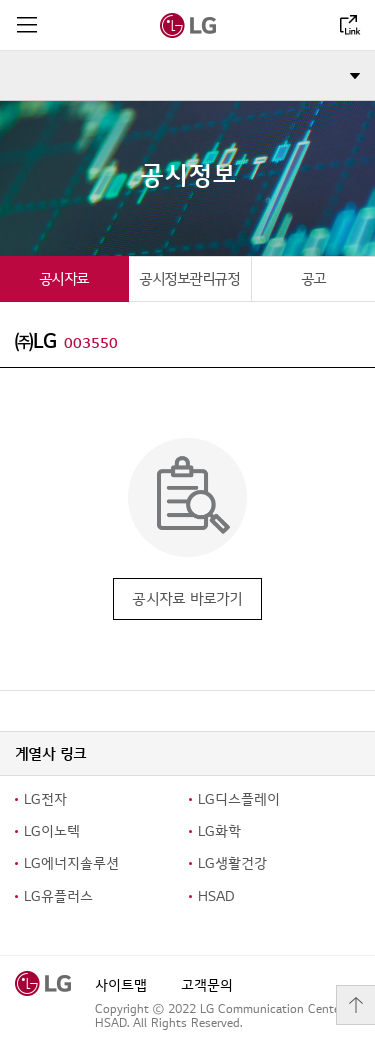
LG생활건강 (232, 863)
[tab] (64, 278)
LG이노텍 (52, 831)
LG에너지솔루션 (71, 863)
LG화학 (219, 831)
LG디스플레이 (239, 799)
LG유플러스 (58, 896)
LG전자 (45, 799)
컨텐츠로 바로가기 (0, 0)
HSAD (216, 896)
